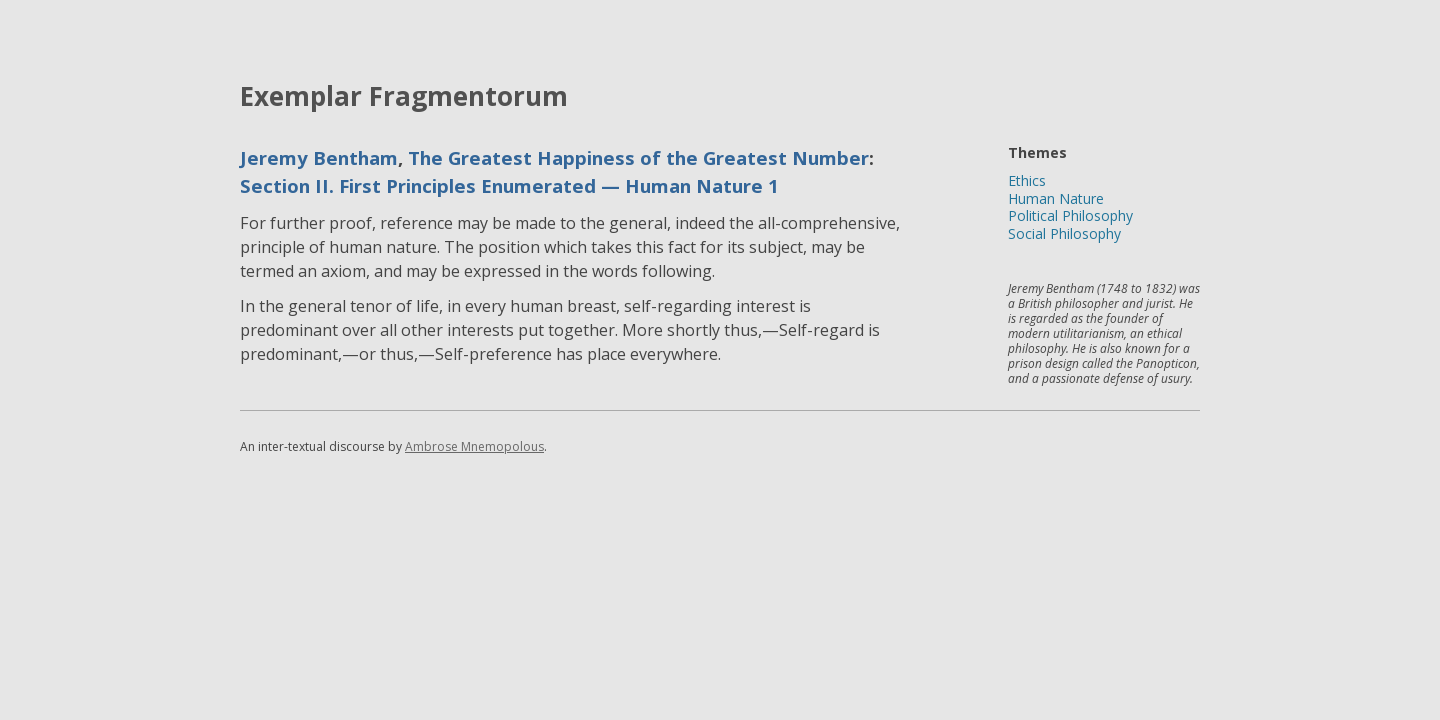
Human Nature (1056, 198)
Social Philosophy (1064, 233)
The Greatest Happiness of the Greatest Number (638, 157)
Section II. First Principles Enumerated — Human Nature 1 (509, 185)
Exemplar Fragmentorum (404, 96)
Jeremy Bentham (319, 157)
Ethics (1027, 180)
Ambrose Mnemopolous (474, 446)
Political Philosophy (1070, 215)
